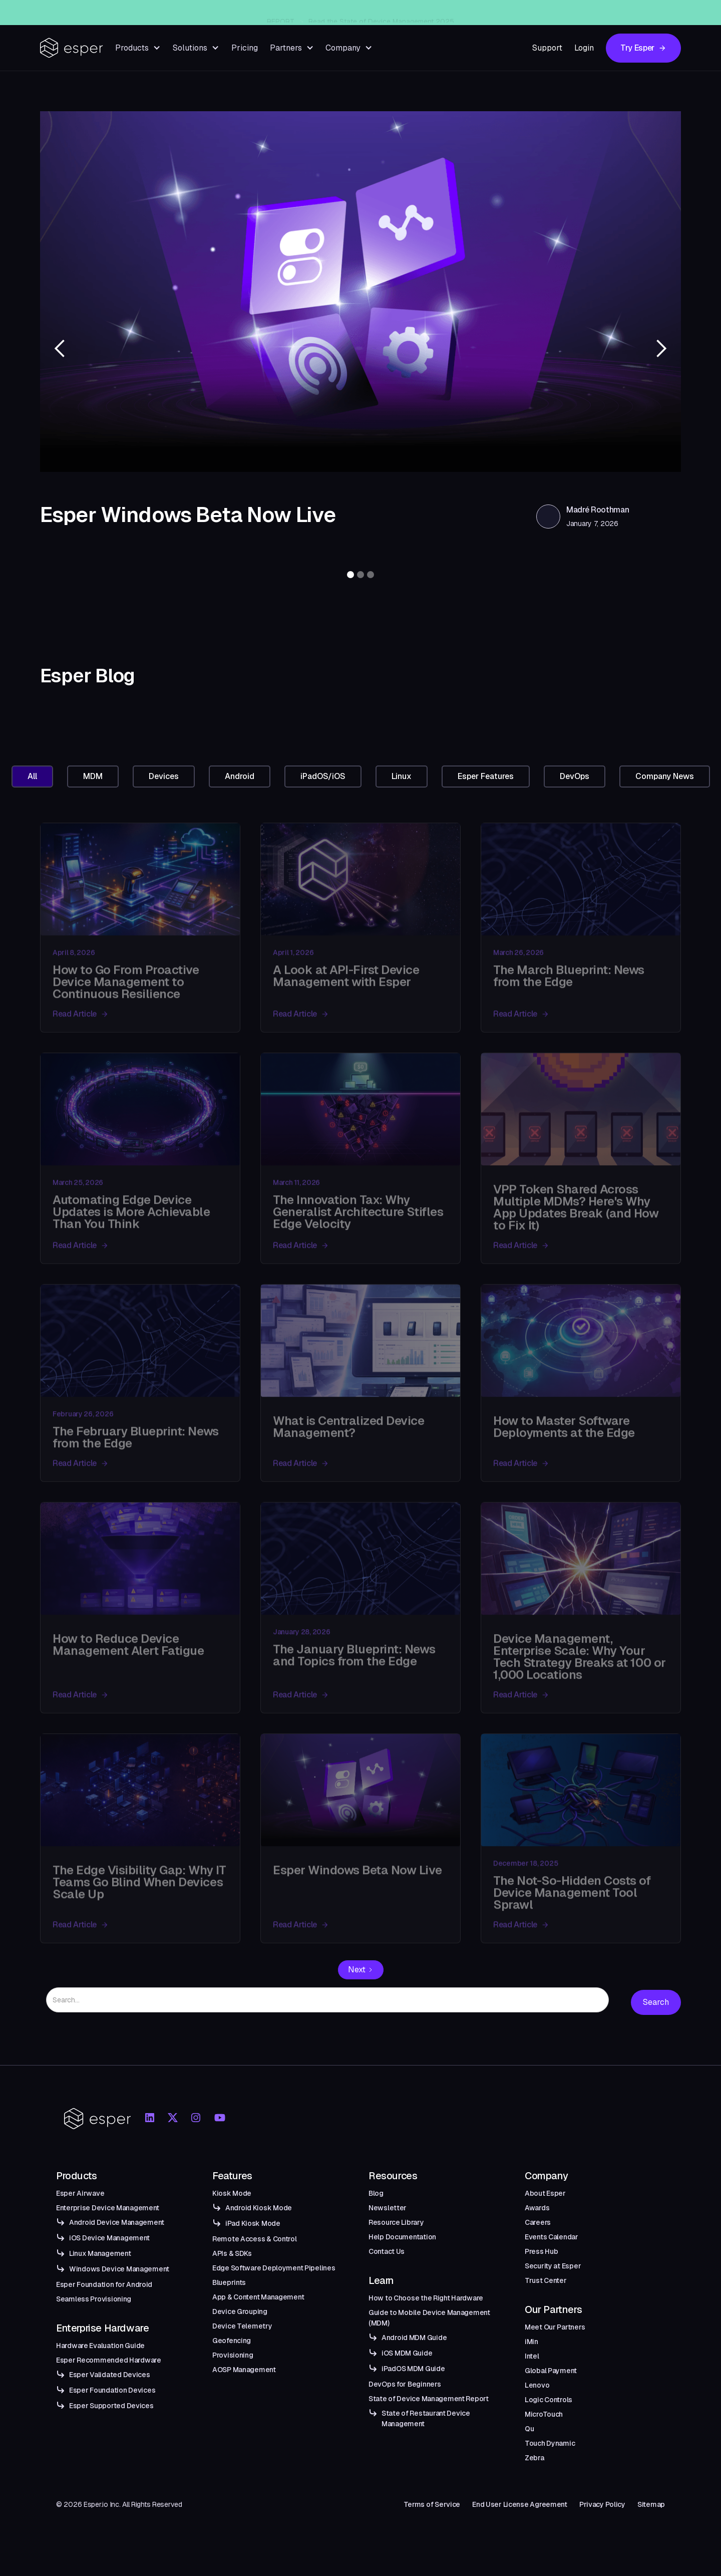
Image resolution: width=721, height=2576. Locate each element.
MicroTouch (544, 2414)
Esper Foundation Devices (112, 2390)
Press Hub (541, 2251)
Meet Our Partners (555, 2327)
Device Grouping (239, 2311)
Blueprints (229, 2282)
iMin (531, 2341)
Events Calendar (551, 2236)
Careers (538, 2222)
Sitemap (651, 2504)
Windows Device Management (119, 2268)
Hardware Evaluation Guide (100, 2345)
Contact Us (387, 2251)
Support (547, 48)
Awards (537, 2207)
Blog (376, 2193)
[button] (138, 48)
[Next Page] (360, 1970)
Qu (529, 2428)
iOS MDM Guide (407, 2353)
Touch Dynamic (550, 2443)
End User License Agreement (519, 2504)
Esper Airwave (80, 2193)
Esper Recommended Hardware (108, 2360)
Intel (532, 2356)
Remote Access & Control (254, 2238)
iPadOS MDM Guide (413, 2368)
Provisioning (232, 2355)
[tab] (32, 776)
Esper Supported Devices (111, 2405)
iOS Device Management (109, 2237)
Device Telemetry (242, 2326)
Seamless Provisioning (93, 2298)
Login (584, 48)
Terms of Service (432, 2504)
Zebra (534, 2457)
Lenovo (537, 2385)
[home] (71, 48)
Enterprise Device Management (107, 2207)
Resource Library (396, 2222)
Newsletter (388, 2207)
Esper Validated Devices (109, 2374)
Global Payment (551, 2370)
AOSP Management (244, 2369)
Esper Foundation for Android (104, 2284)
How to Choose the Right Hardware (426, 2297)
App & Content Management (258, 2296)
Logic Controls (548, 2399)
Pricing (244, 48)
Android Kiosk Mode (258, 2207)
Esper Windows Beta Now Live (378, 12)
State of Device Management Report (429, 2398)
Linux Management (100, 2253)
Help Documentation (402, 2236)
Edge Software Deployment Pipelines (273, 2267)
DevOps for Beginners (405, 2384)
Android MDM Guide (414, 2337)
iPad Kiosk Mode (252, 2223)
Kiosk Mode (231, 2193)
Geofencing (231, 2340)
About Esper (545, 2193)
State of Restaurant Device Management (426, 2418)
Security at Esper (553, 2265)
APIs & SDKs (232, 2253)
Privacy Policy (602, 2504)
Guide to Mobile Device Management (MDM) (429, 2318)
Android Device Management (116, 2222)
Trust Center (546, 2280)
